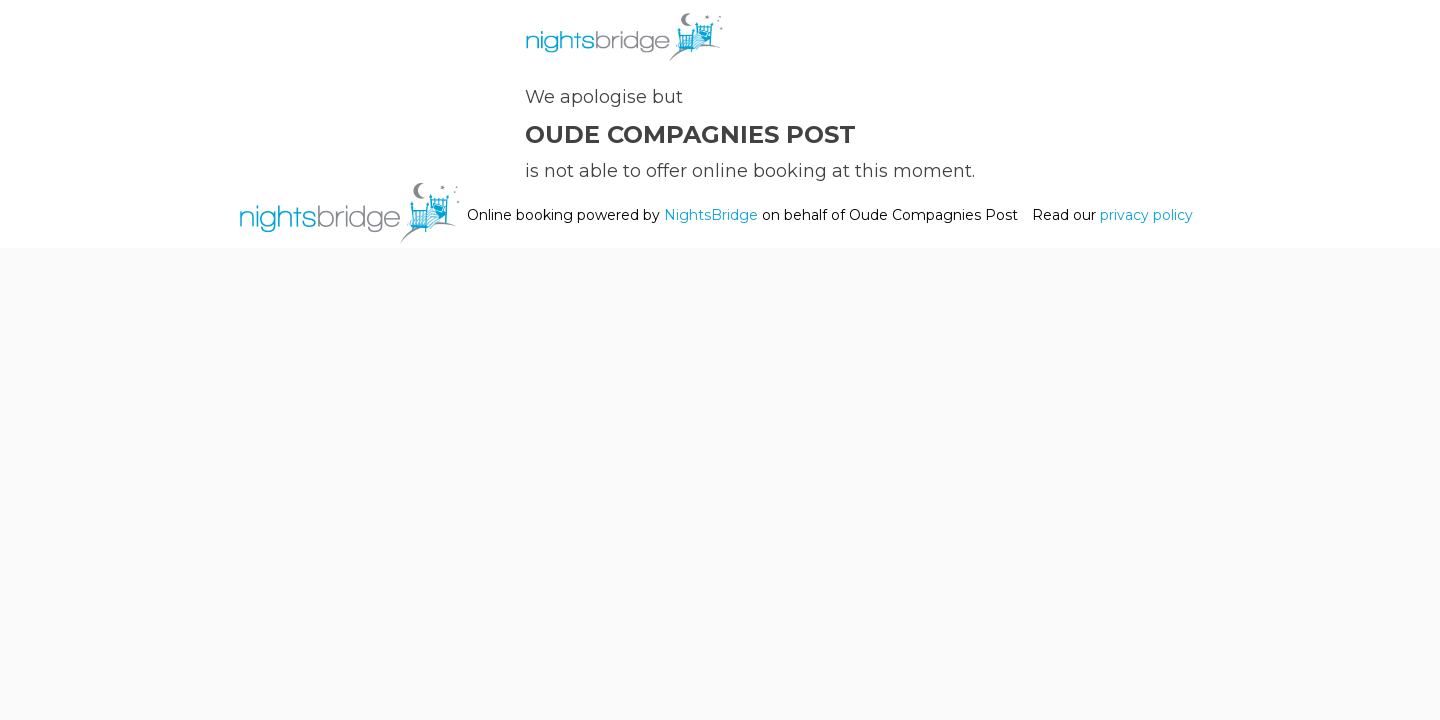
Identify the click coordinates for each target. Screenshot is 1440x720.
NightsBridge (711, 215)
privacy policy (1146, 215)
